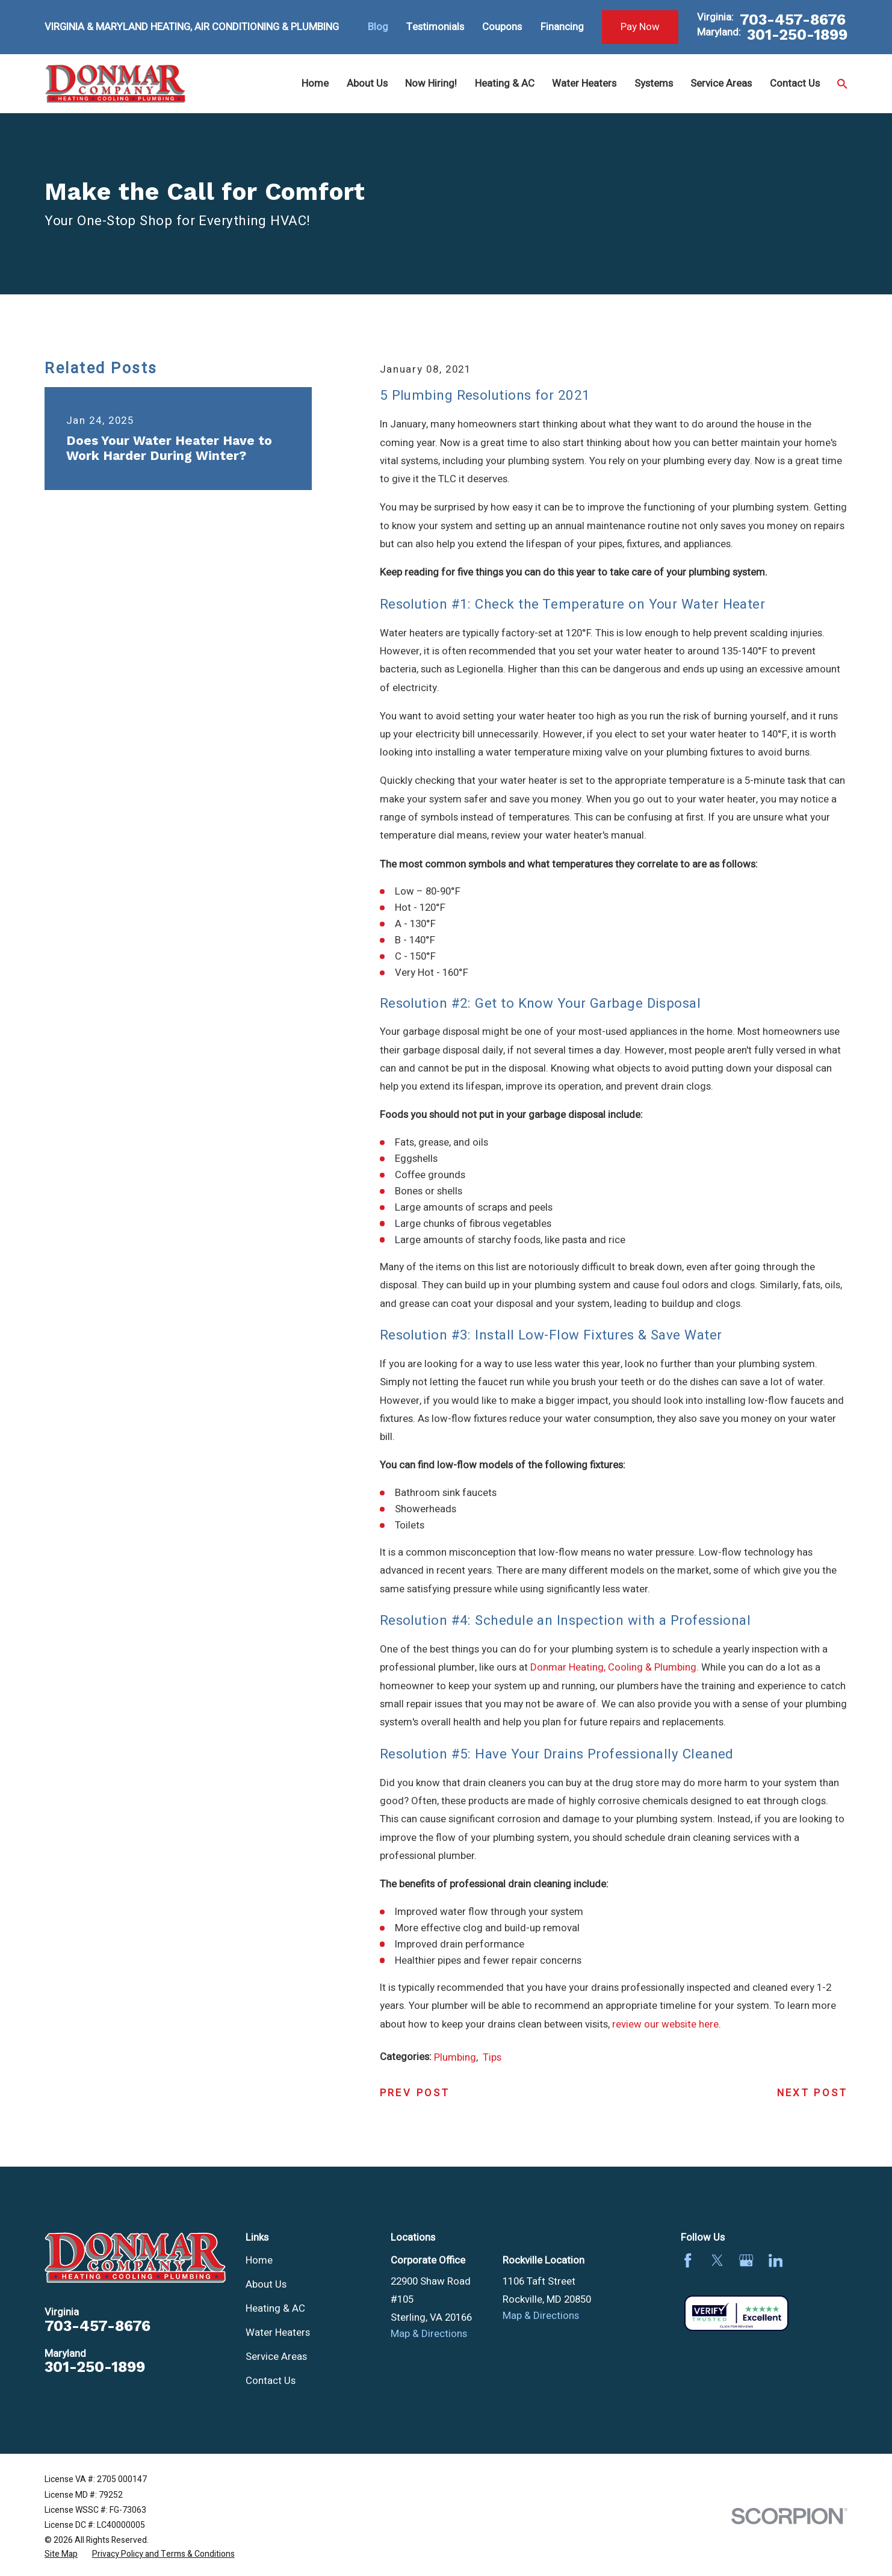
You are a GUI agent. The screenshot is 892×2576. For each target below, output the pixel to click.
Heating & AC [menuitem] (504, 83)
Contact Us (271, 2380)
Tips (492, 2057)
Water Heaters (278, 2332)
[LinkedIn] (776, 2260)
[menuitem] (61, 2554)
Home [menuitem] (315, 83)
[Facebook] (688, 2260)
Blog (378, 26)
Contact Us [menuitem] (795, 83)
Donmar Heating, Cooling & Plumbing (613, 1667)
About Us (266, 2284)
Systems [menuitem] (653, 83)
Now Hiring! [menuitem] (431, 83)
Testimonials (435, 26)
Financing (562, 26)
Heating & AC (275, 2308)
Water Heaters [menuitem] (584, 83)
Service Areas (276, 2356)
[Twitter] (717, 2260)
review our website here (665, 2024)
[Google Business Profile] (746, 2260)
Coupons (502, 26)
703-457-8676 (793, 19)
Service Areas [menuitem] (721, 83)
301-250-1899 (797, 34)
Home (259, 2260)
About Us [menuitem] (367, 83)
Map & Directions (429, 2333)
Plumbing (455, 2057)
